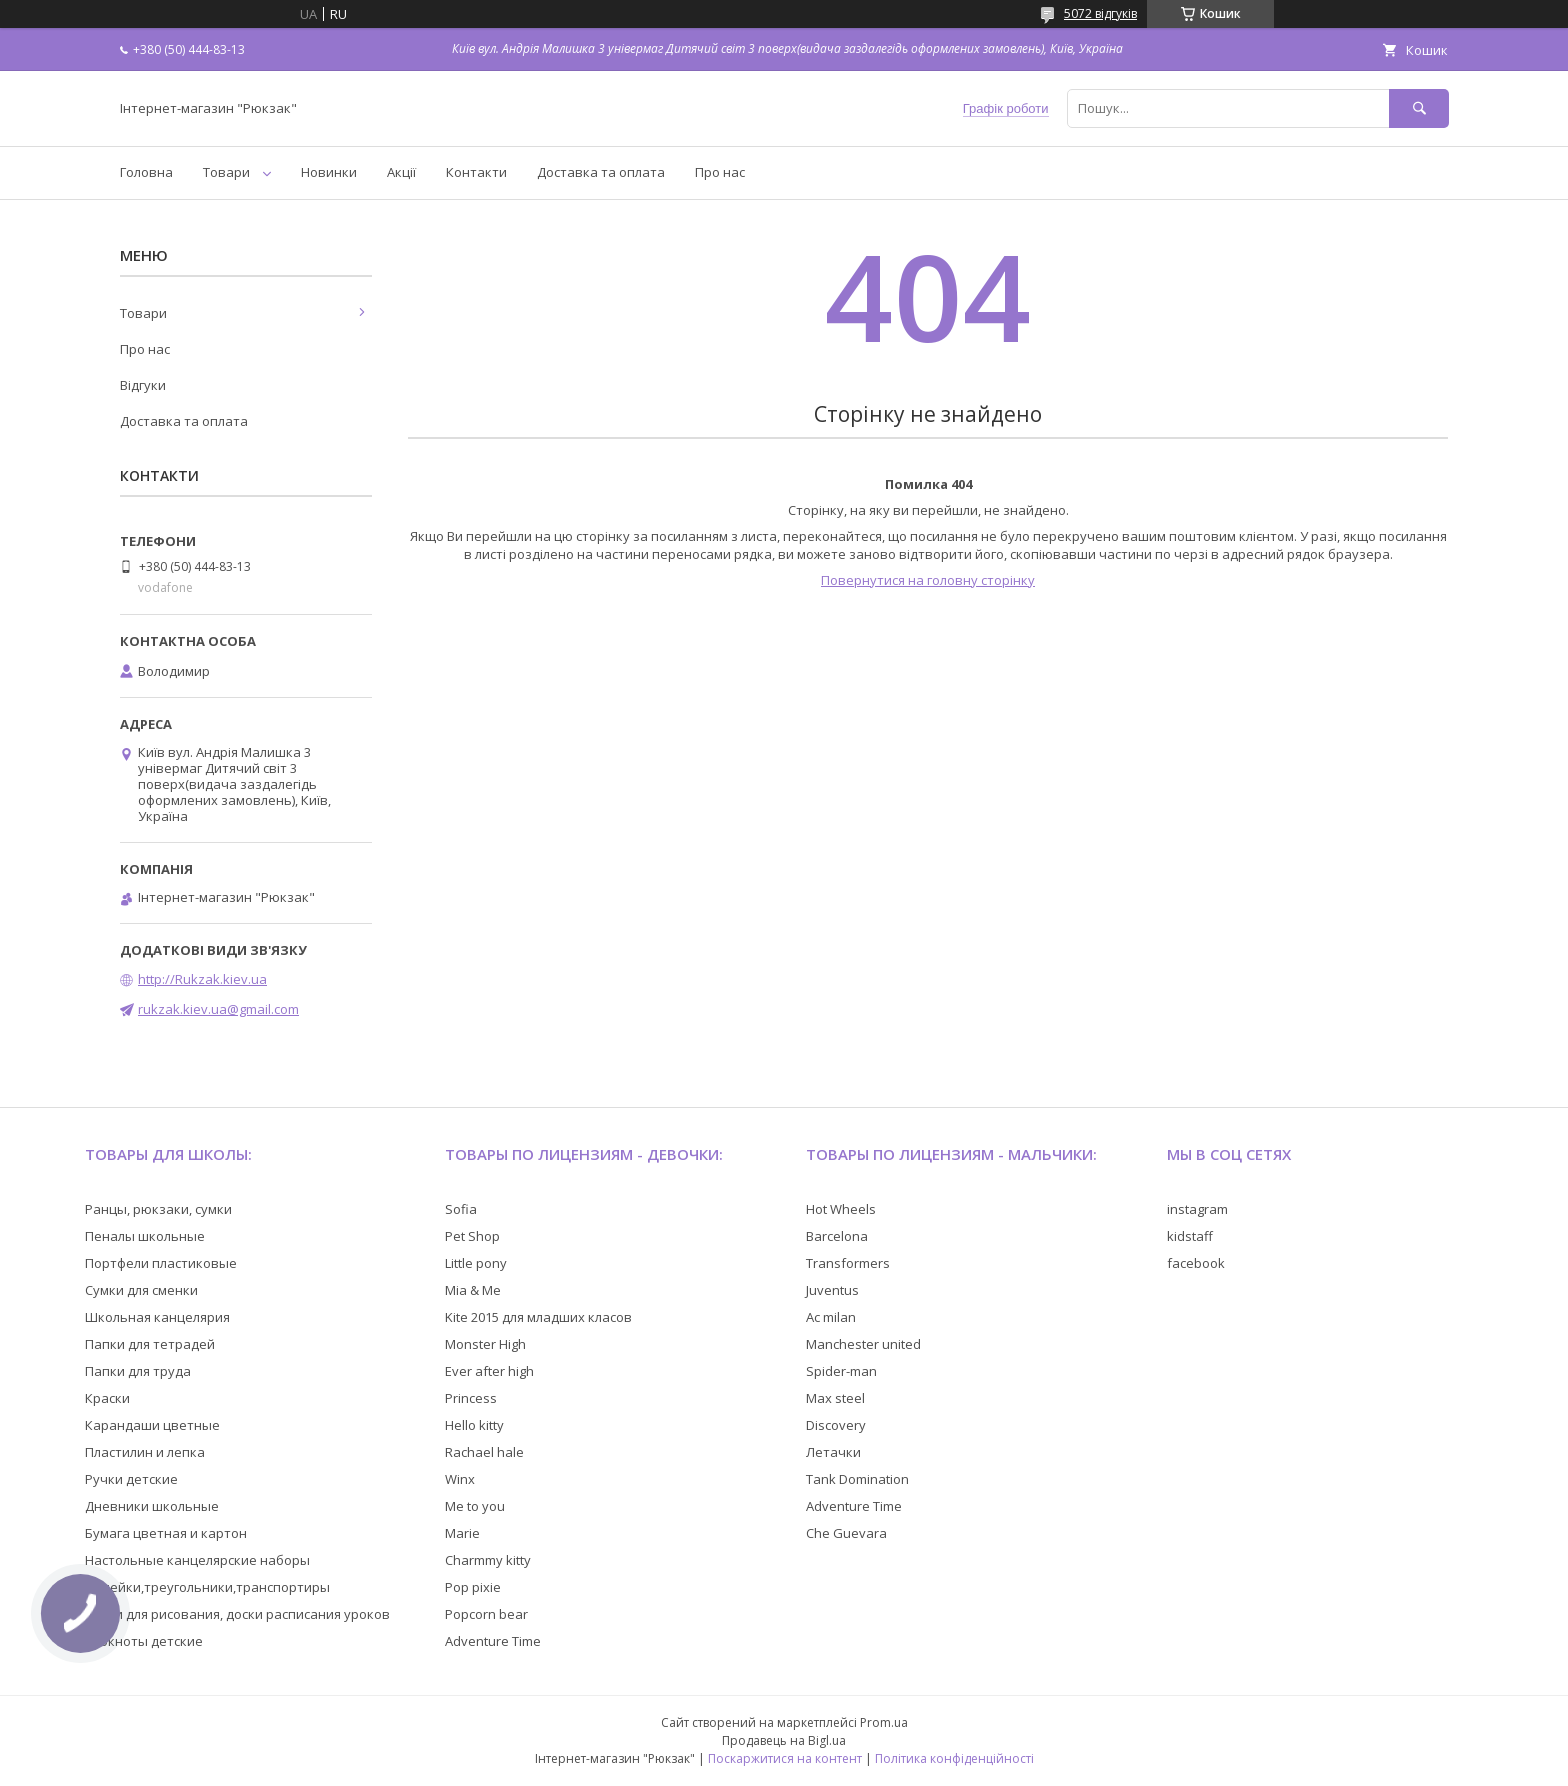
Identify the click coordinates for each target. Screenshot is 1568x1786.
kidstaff (1190, 1236)
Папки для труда (138, 1371)
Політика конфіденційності (954, 1758)
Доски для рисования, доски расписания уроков (237, 1614)
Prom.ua (884, 1722)
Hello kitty (474, 1425)
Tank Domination (857, 1479)
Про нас (720, 172)
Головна (146, 172)
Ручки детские (131, 1479)
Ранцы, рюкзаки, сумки (158, 1209)
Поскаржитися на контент (785, 1758)
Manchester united (863, 1344)
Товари (226, 172)
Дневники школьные (152, 1506)
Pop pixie (473, 1587)
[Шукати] (1419, 108)
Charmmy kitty (488, 1560)
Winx (460, 1479)
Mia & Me (473, 1290)
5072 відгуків (1100, 13)
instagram (1197, 1209)
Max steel (835, 1398)
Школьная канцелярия (157, 1317)
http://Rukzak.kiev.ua (202, 979)
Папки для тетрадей (150, 1344)
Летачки (833, 1452)
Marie (462, 1533)
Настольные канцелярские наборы (197, 1560)
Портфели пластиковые (161, 1263)
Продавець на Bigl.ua (784, 1740)
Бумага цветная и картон (166, 1533)
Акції (401, 172)
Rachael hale (484, 1452)
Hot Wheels (841, 1209)
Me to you (475, 1506)
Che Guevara (846, 1533)
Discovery (836, 1425)
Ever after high (489, 1371)
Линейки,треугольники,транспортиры (207, 1587)
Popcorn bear (486, 1614)
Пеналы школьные (145, 1236)
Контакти (476, 172)
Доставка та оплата (601, 172)
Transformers (848, 1263)
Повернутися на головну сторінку (928, 580)
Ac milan (831, 1317)
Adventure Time (493, 1641)
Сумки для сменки (141, 1290)
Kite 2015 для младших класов (538, 1317)
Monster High (485, 1344)
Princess (471, 1398)
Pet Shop (472, 1236)
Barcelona (837, 1236)
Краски (107, 1398)
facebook (1196, 1263)
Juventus (832, 1290)
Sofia (461, 1209)
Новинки (329, 172)
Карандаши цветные (152, 1425)
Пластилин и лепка (145, 1452)
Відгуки (143, 385)
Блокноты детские (144, 1641)
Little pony (476, 1263)
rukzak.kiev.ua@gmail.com (218, 1009)
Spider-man (841, 1371)
